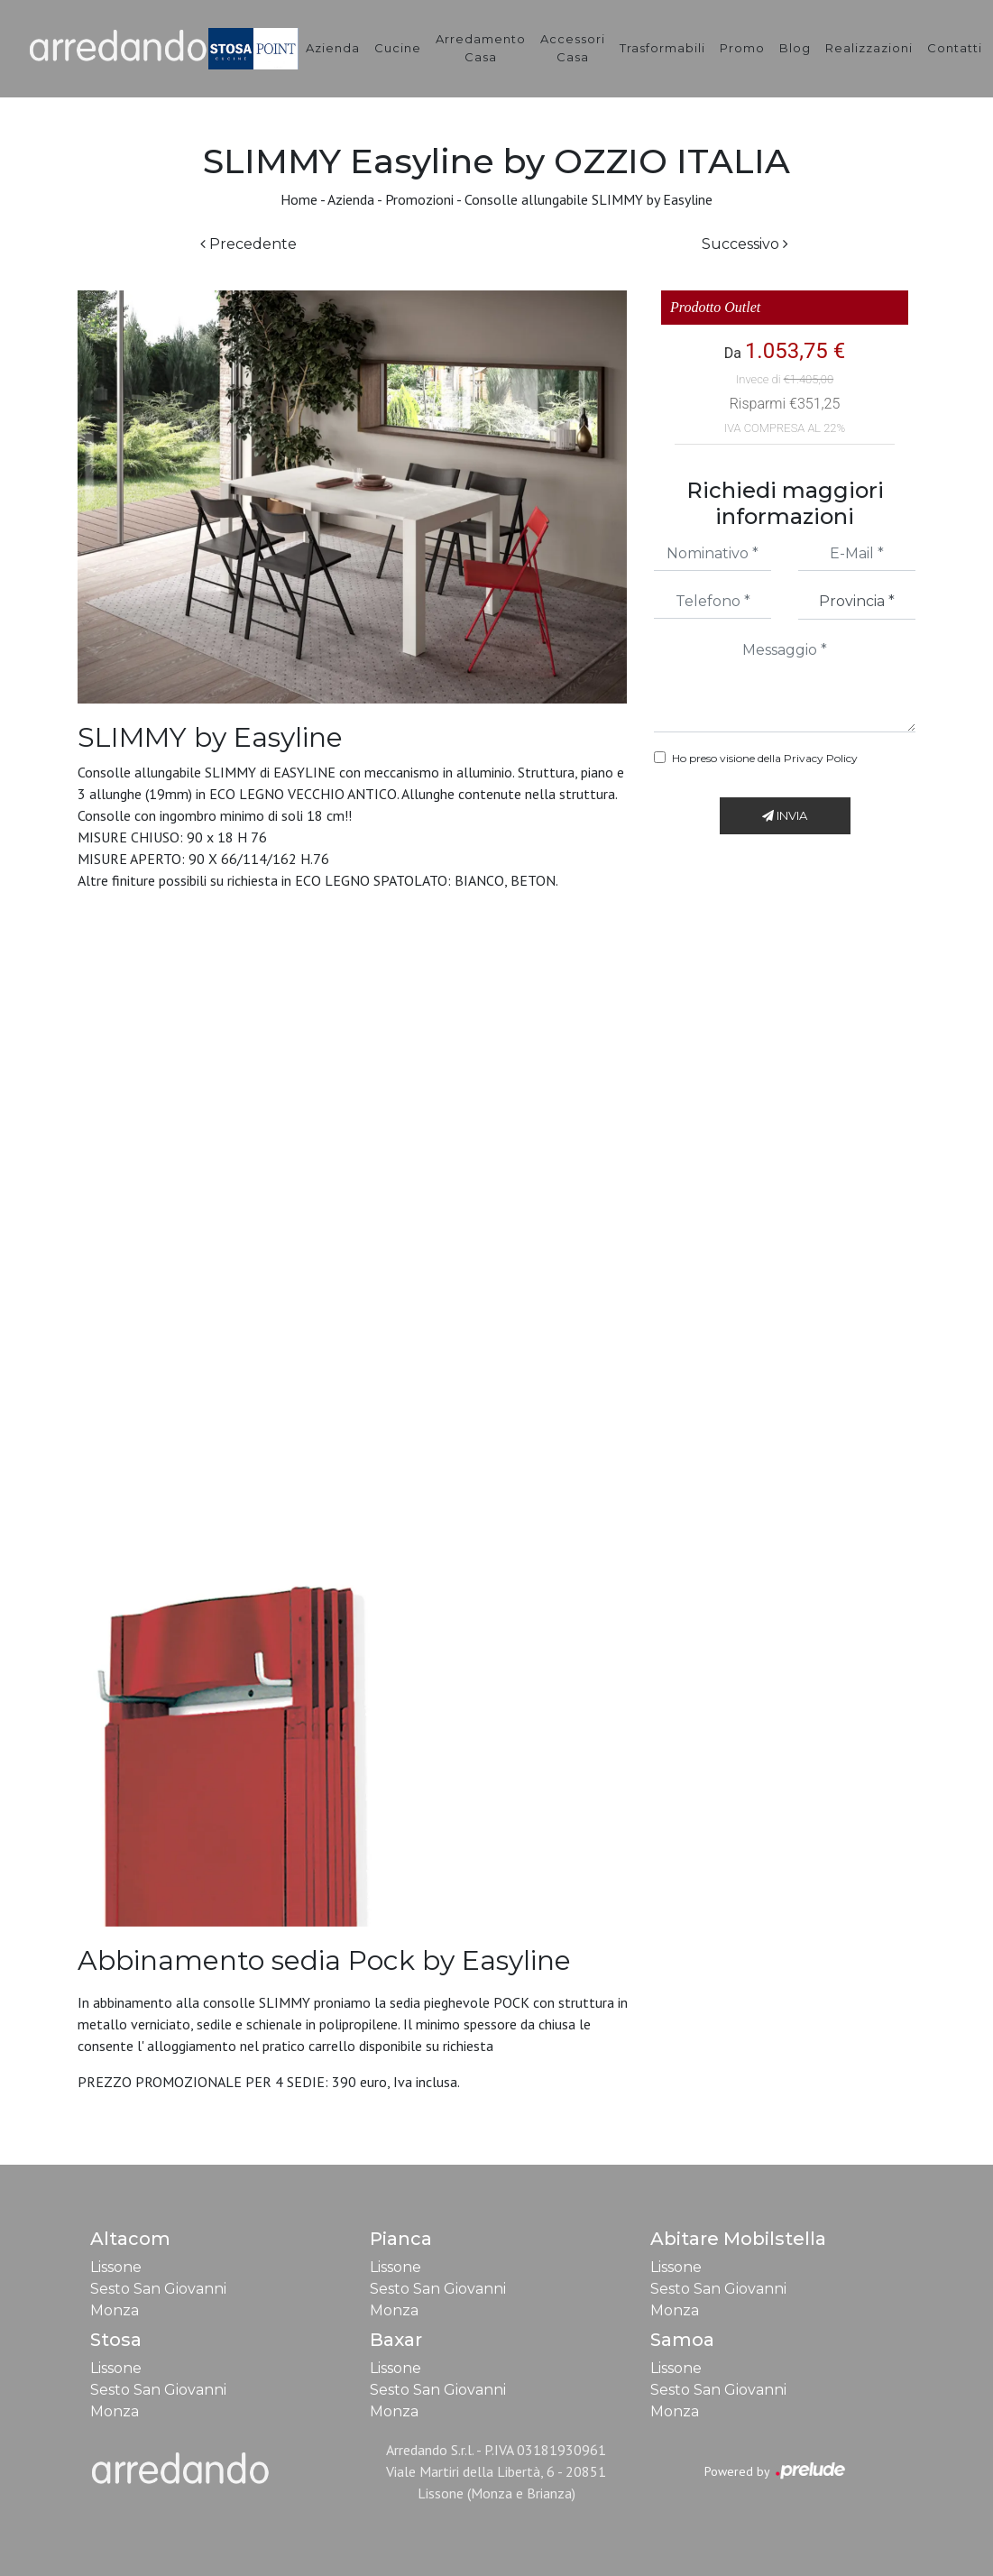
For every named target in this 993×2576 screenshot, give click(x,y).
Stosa (116, 2340)
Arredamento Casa (481, 48)
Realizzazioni (869, 48)
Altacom (130, 2238)
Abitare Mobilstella (738, 2238)
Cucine (397, 48)
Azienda (333, 48)
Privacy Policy (821, 758)
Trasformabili (662, 48)
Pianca (401, 2238)
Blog (795, 48)
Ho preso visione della (765, 758)
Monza (114, 2310)
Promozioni (419, 199)
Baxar (396, 2340)
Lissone (116, 2267)
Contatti (954, 48)
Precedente (248, 244)
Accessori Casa (572, 48)
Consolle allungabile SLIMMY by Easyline (588, 199)
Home (298, 199)
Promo (742, 48)
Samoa (682, 2340)
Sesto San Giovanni (158, 2288)
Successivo (745, 244)
